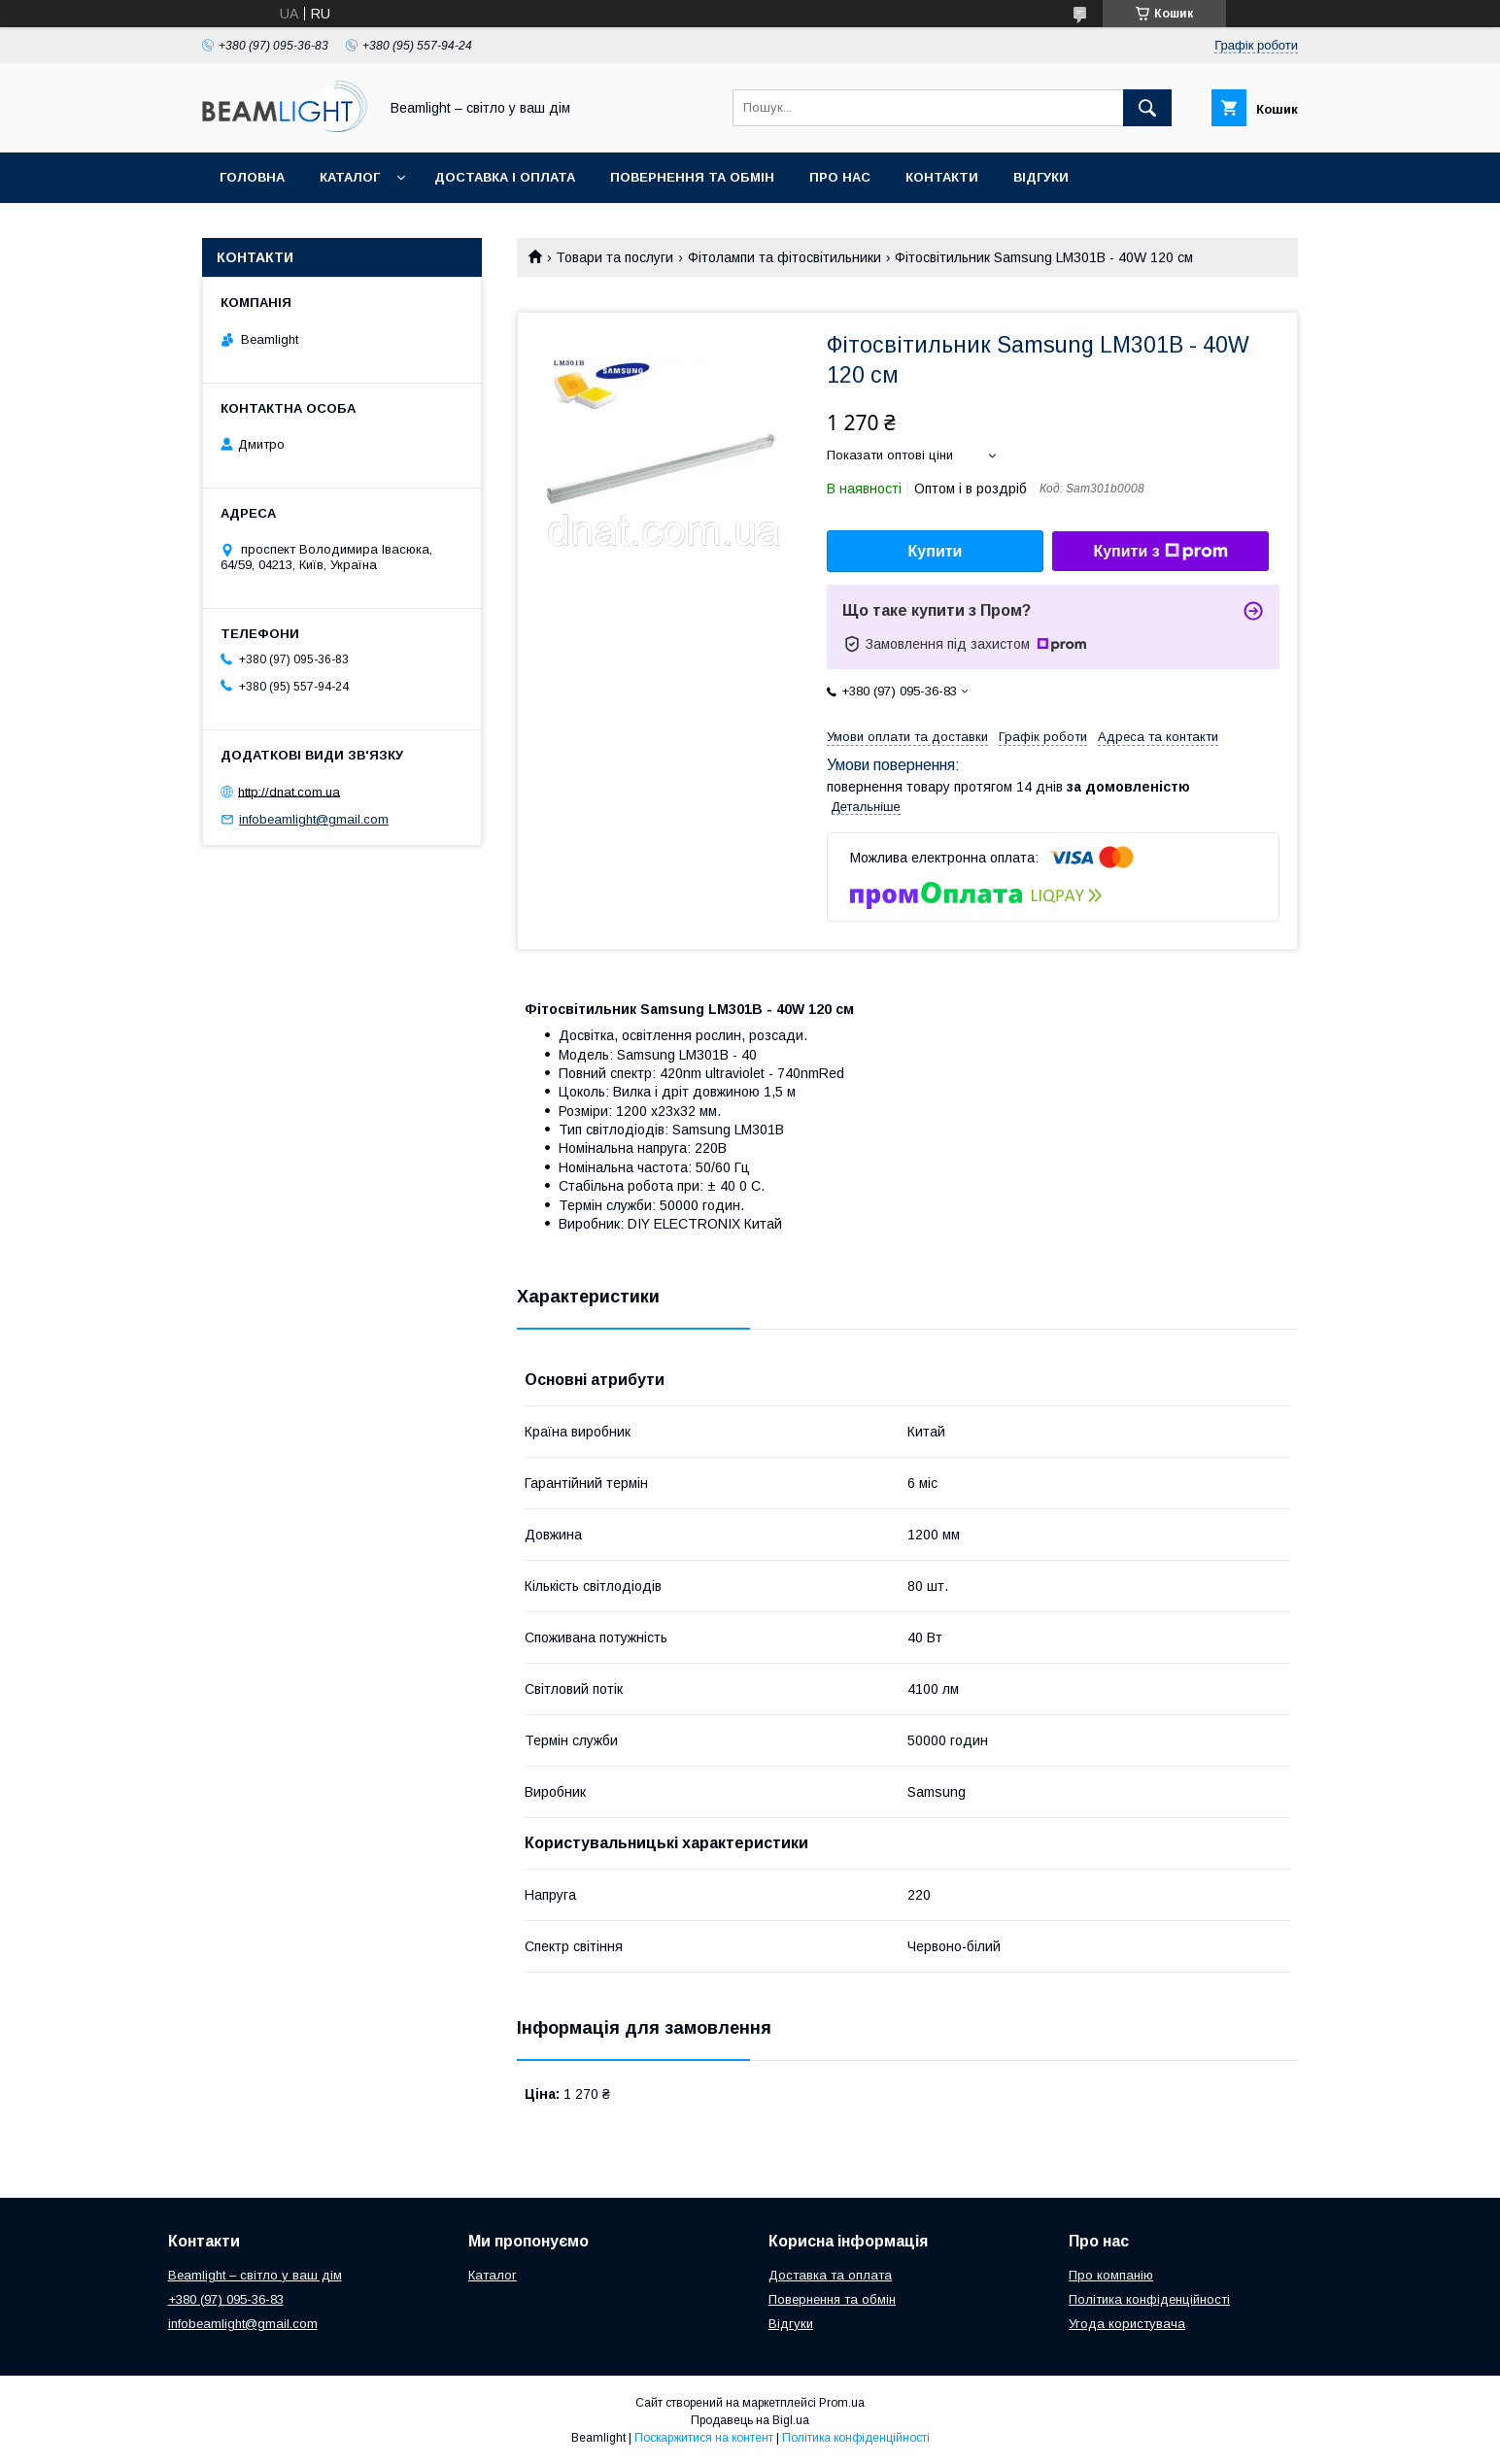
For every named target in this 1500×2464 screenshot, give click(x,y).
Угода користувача (1127, 2323)
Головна (252, 177)
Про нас (839, 177)
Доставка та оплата (830, 2275)
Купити (935, 551)
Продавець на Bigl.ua (750, 2420)
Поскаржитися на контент (703, 2438)
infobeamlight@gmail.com (314, 819)
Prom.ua (842, 2403)
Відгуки (1041, 177)
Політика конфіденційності (1149, 2299)
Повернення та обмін (692, 177)
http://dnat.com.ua (289, 791)
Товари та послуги (614, 257)
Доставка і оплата (504, 177)
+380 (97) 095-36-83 (226, 2299)
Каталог (350, 177)
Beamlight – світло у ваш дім (255, 2275)
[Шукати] (1147, 107)
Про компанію (1111, 2275)
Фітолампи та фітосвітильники (784, 257)
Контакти (941, 177)
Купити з (1160, 551)
